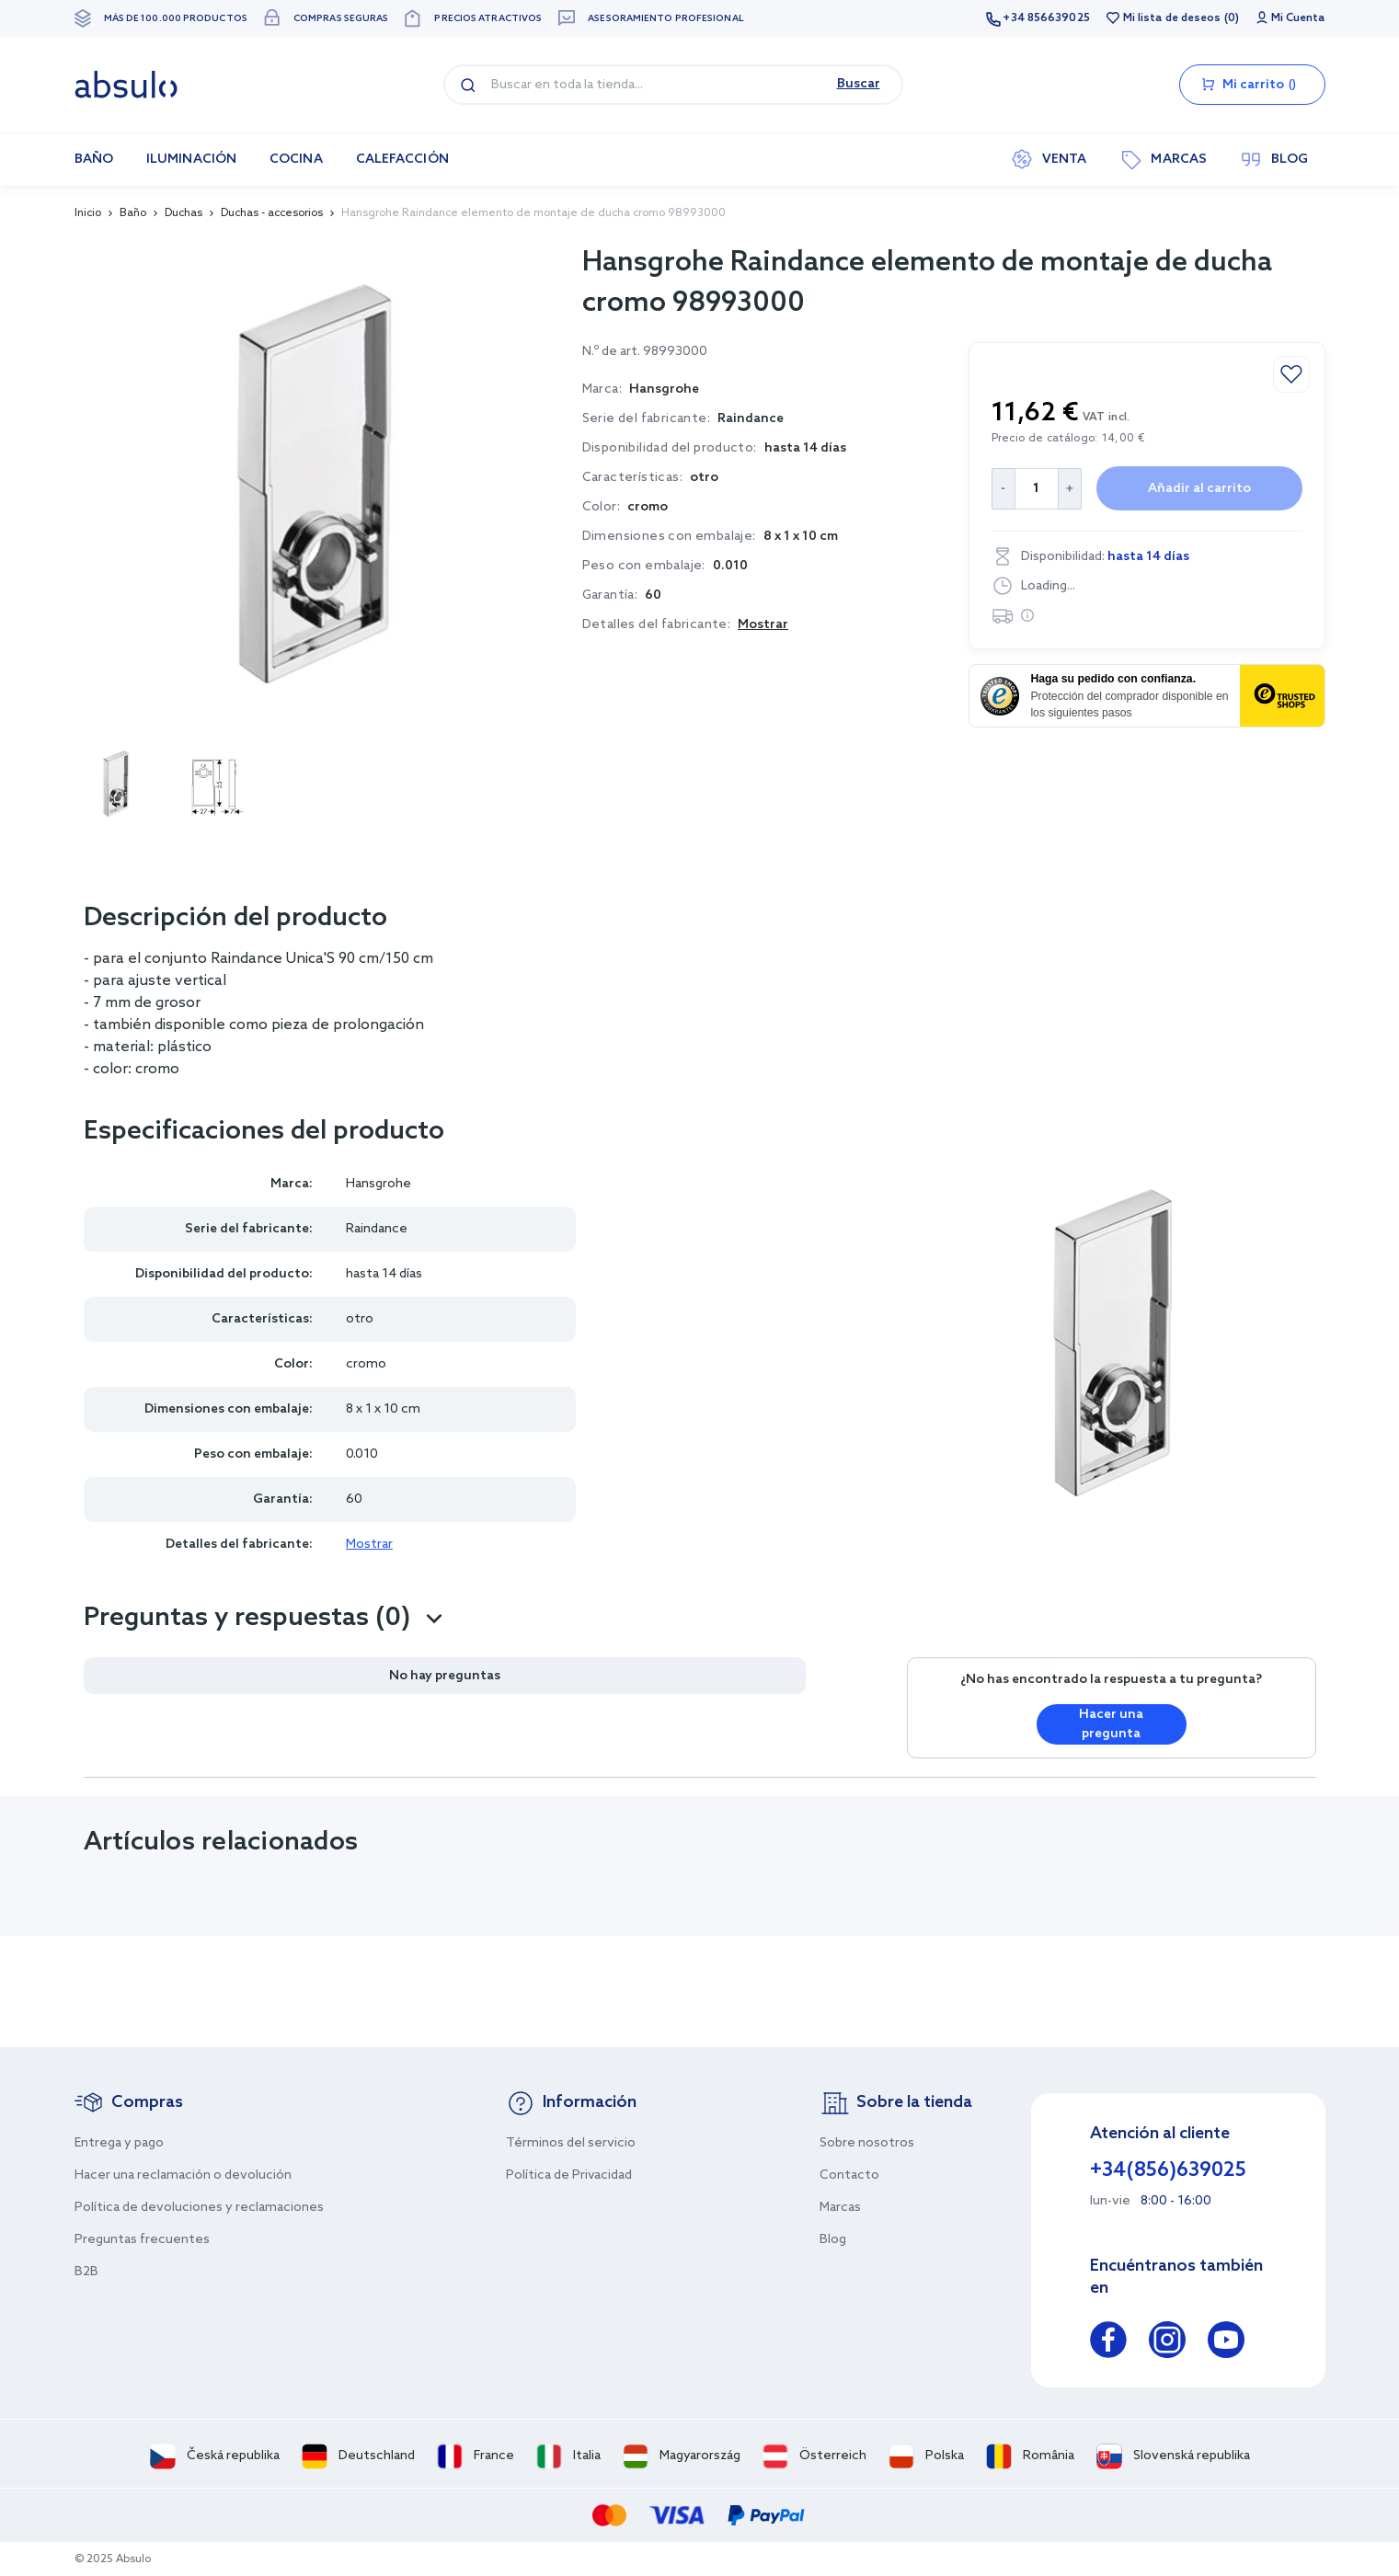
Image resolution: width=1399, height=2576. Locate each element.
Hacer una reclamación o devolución (183, 2175)
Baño (133, 213)
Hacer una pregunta (1111, 1724)
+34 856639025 (1046, 18)
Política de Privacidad (569, 2175)
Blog (833, 2240)
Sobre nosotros (867, 2143)
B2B (86, 2272)
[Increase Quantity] (1070, 488)
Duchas (183, 213)
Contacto (849, 2175)
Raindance (750, 419)
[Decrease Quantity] (1003, 488)
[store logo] (126, 84)
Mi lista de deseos (1172, 18)
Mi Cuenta (1298, 18)
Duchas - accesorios (272, 213)
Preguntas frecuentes (142, 2240)
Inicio (88, 213)
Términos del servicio (571, 2143)
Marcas (840, 2207)
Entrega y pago (119, 2143)
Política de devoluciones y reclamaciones (199, 2207)
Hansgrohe (378, 1184)
